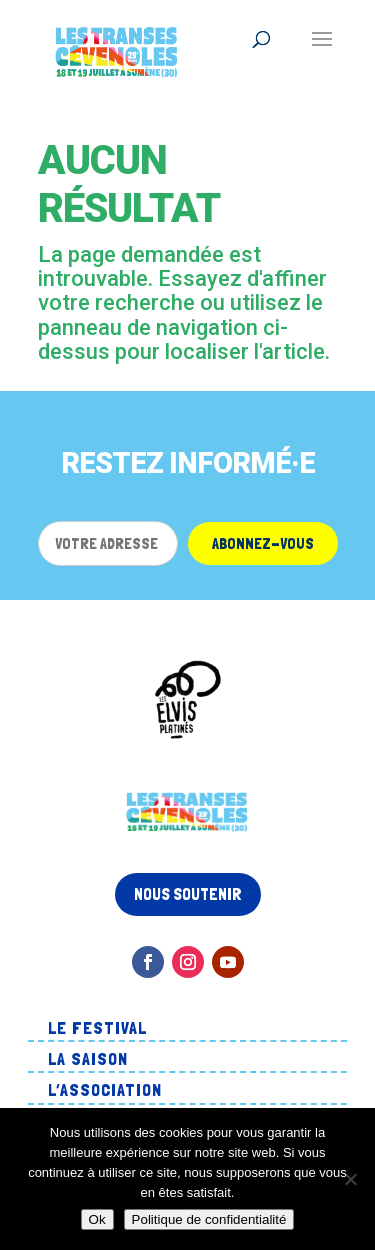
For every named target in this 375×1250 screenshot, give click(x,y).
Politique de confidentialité (209, 1219)
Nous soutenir (188, 894)
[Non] (350, 1179)
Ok (97, 1219)
